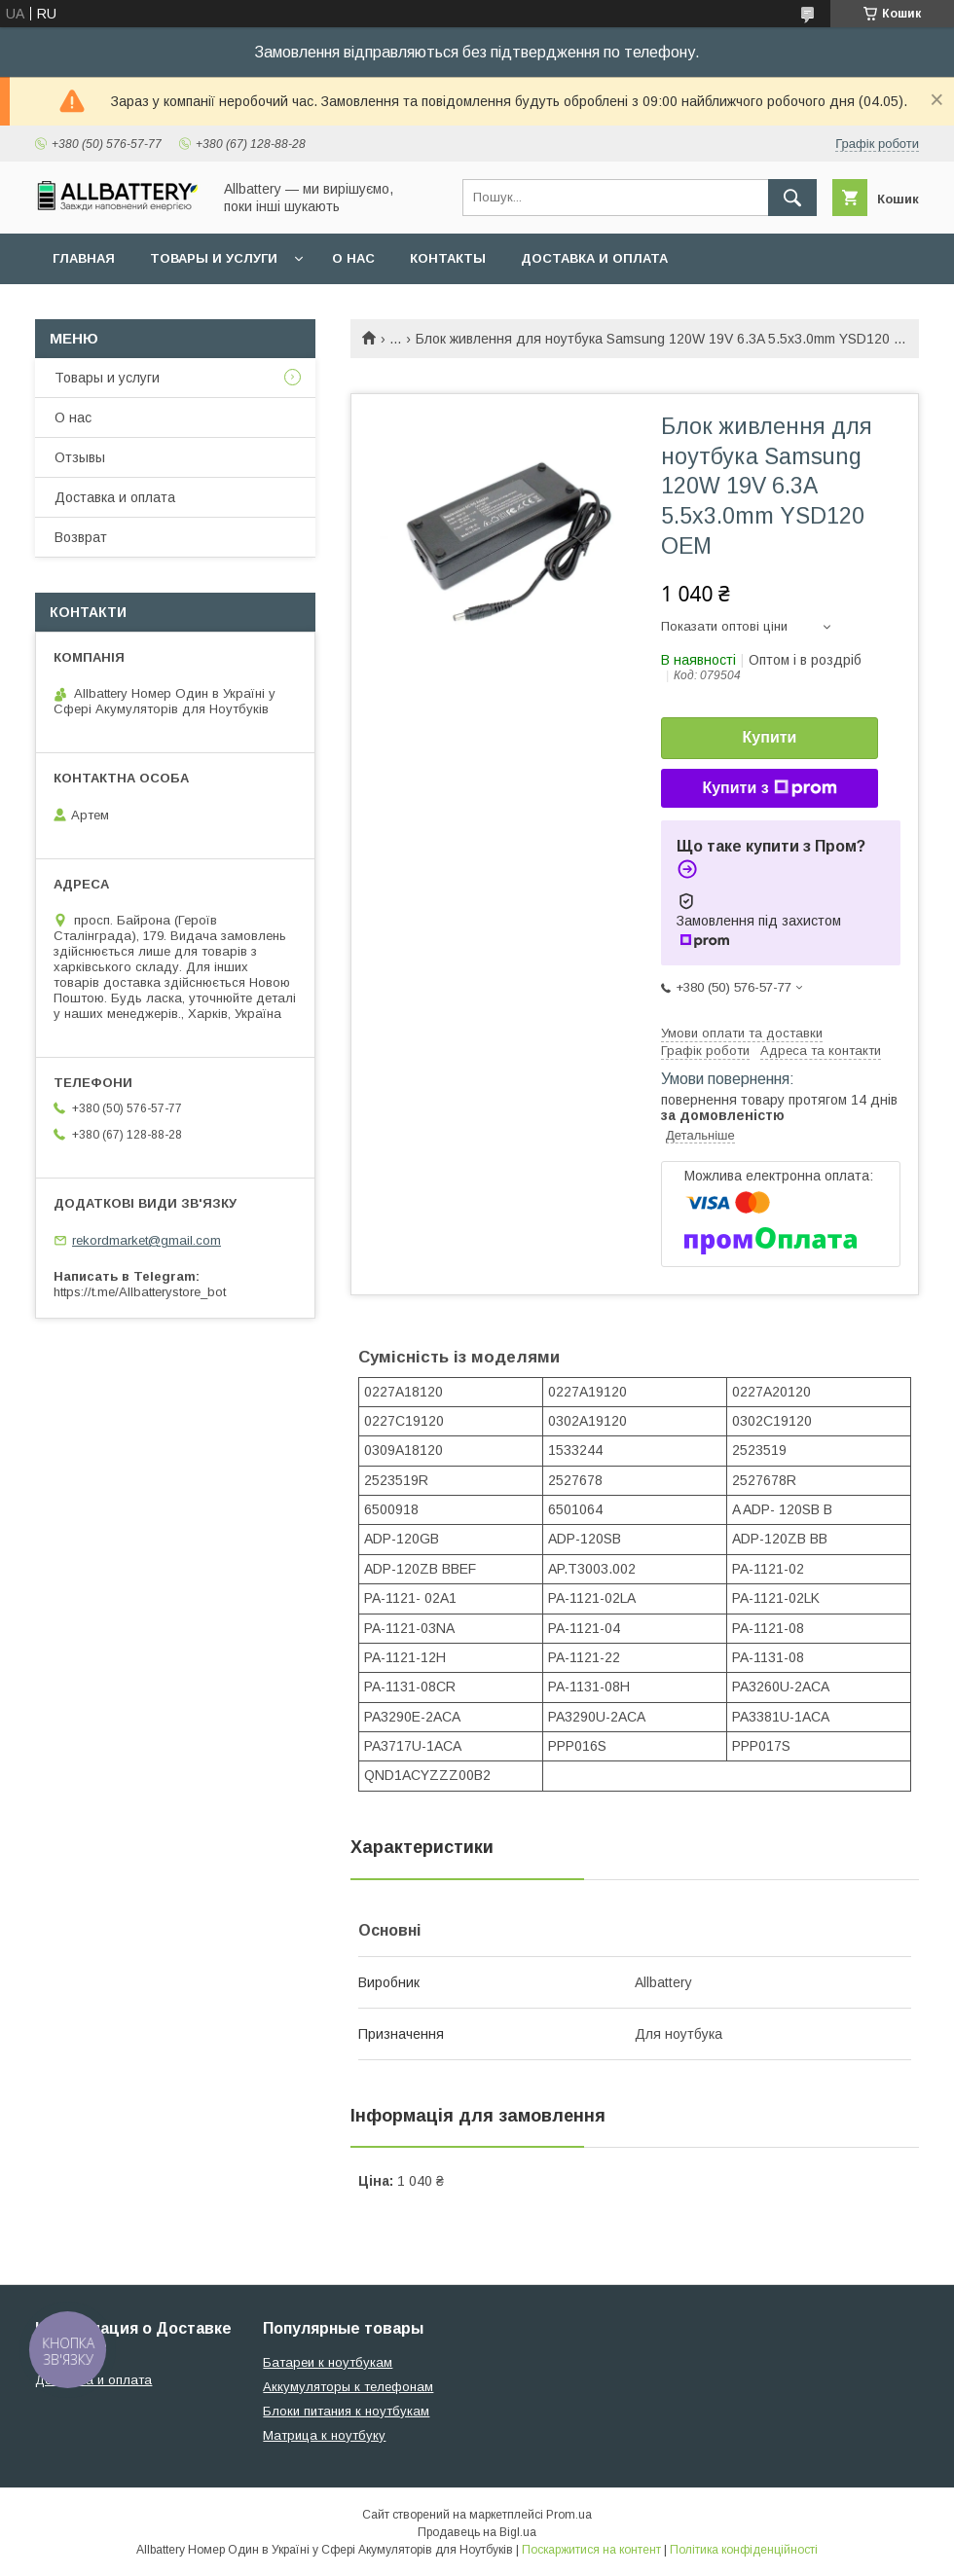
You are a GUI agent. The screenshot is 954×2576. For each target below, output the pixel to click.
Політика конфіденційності (744, 2550)
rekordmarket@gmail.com (146, 1240)
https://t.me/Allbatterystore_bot (140, 1292)
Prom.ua (569, 2515)
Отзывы (80, 457)
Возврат (81, 537)
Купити (770, 737)
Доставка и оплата (594, 258)
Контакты (448, 258)
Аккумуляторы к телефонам (348, 2386)
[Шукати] (792, 197)
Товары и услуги (213, 258)
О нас (353, 258)
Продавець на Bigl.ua (477, 2532)
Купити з (769, 788)
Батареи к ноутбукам (327, 2362)
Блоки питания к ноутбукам (346, 2411)
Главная (84, 258)
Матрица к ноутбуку (324, 2435)
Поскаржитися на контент (591, 2550)
